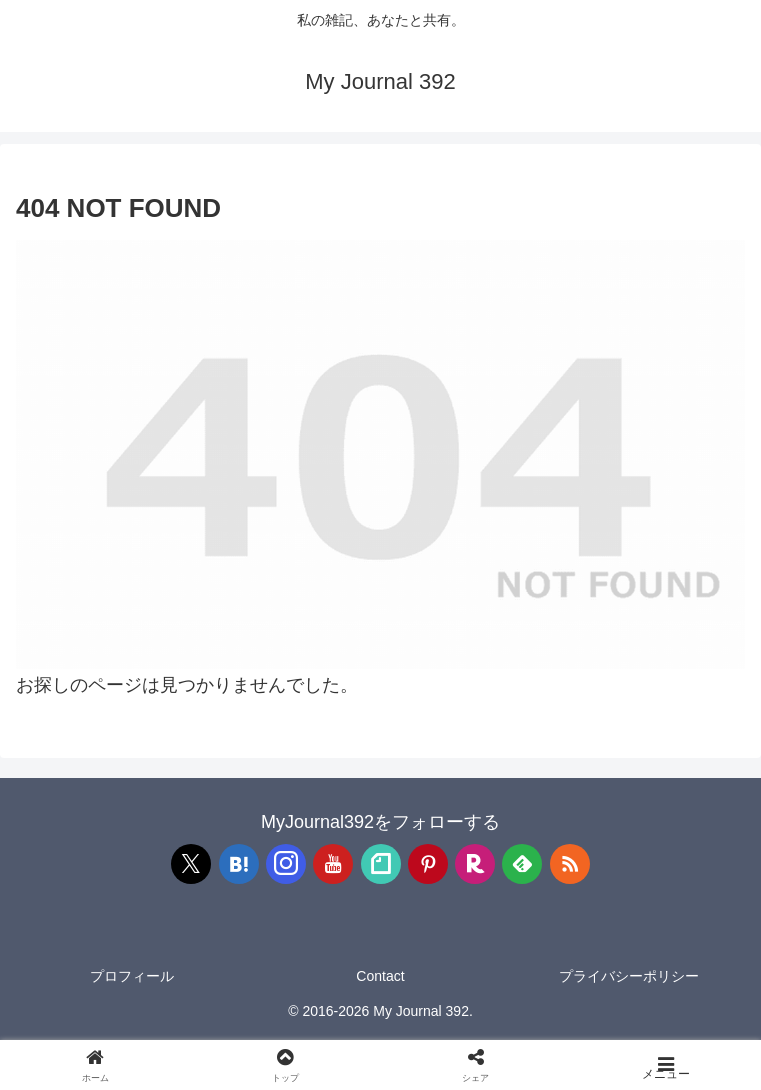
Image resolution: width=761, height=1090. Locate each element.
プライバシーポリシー (629, 976)
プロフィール (132, 976)
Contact (380, 976)
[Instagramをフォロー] (286, 864)
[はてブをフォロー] (239, 864)
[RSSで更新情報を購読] (570, 864)
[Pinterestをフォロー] (428, 864)
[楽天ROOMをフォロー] (475, 864)
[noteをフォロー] (381, 864)
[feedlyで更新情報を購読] (522, 864)
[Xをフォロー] (191, 864)
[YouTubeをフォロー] (333, 864)
